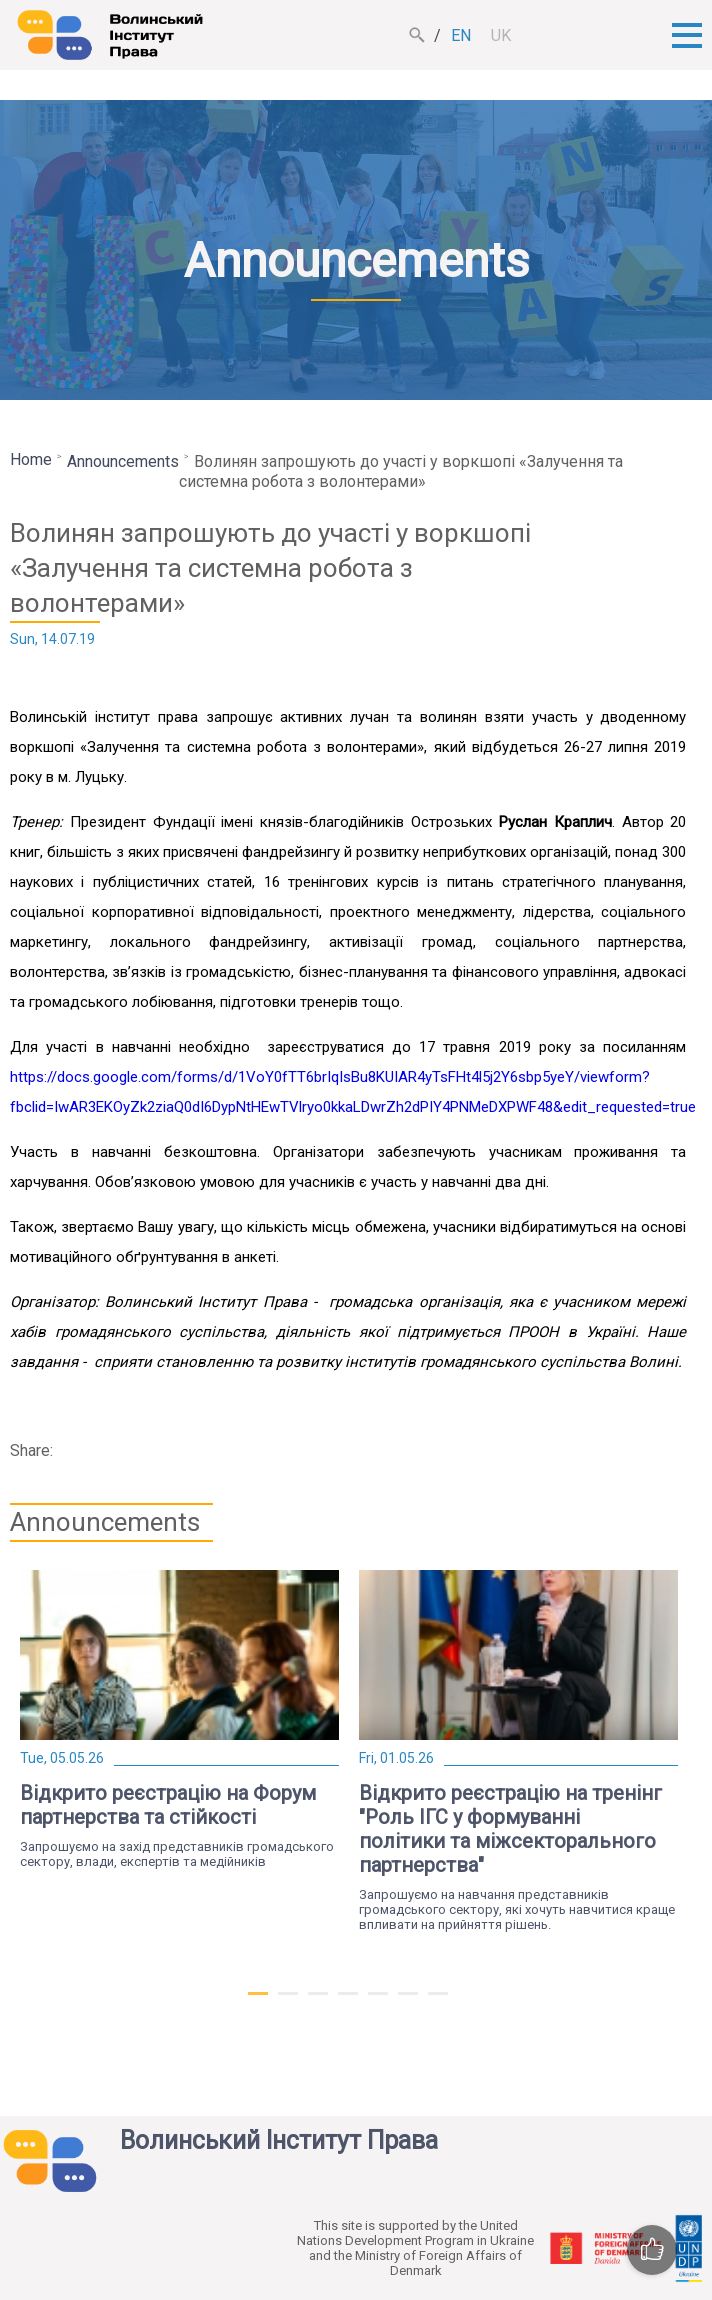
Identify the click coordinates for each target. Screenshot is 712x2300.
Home (31, 459)
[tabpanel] (179, 1719)
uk (501, 35)
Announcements (123, 461)
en (461, 35)
